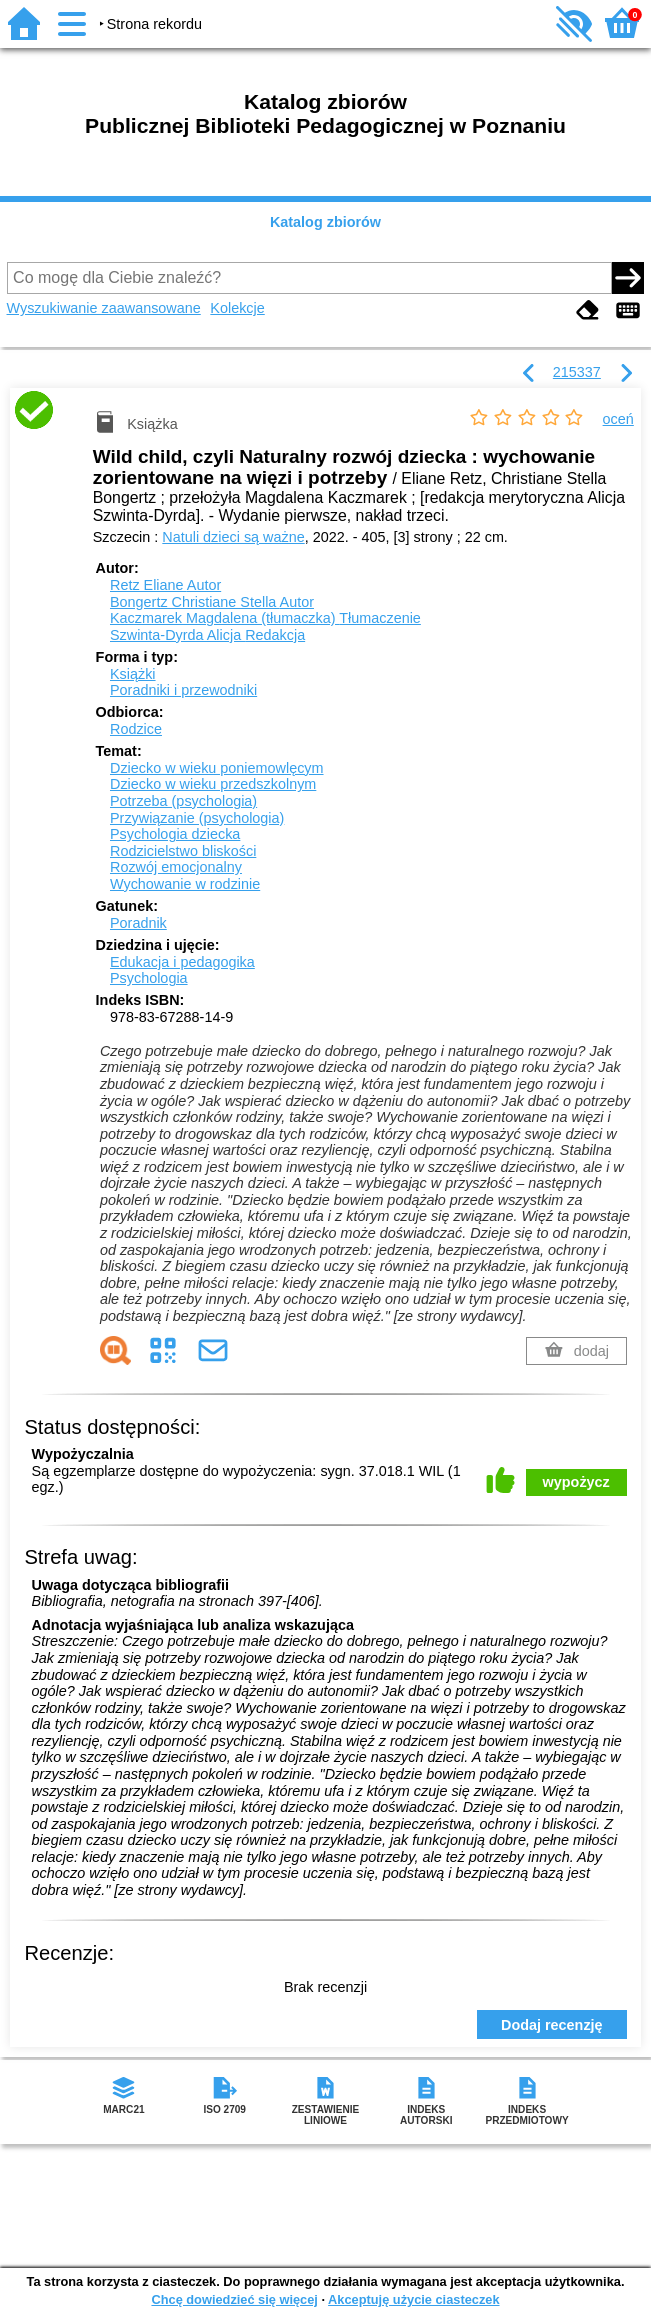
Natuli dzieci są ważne (233, 537)
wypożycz (576, 1482)
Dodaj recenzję (552, 2025)
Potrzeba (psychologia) (183, 801)
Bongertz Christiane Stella (212, 602)
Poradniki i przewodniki (183, 690)
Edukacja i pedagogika (182, 962)
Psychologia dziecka (175, 834)
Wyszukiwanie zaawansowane (104, 308)
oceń (618, 419)
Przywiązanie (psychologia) (197, 818)
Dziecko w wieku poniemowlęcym (217, 768)
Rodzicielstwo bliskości (183, 851)
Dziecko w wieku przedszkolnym (213, 784)
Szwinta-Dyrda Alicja (207, 635)
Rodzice (136, 729)
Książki (133, 674)
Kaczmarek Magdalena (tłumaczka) (265, 618)
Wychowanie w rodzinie (185, 884)
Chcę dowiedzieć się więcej (234, 2299)
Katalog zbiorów (325, 222)
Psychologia (149, 978)
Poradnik (138, 923)
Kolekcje (237, 308)
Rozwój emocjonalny (176, 867)
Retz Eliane (165, 585)
